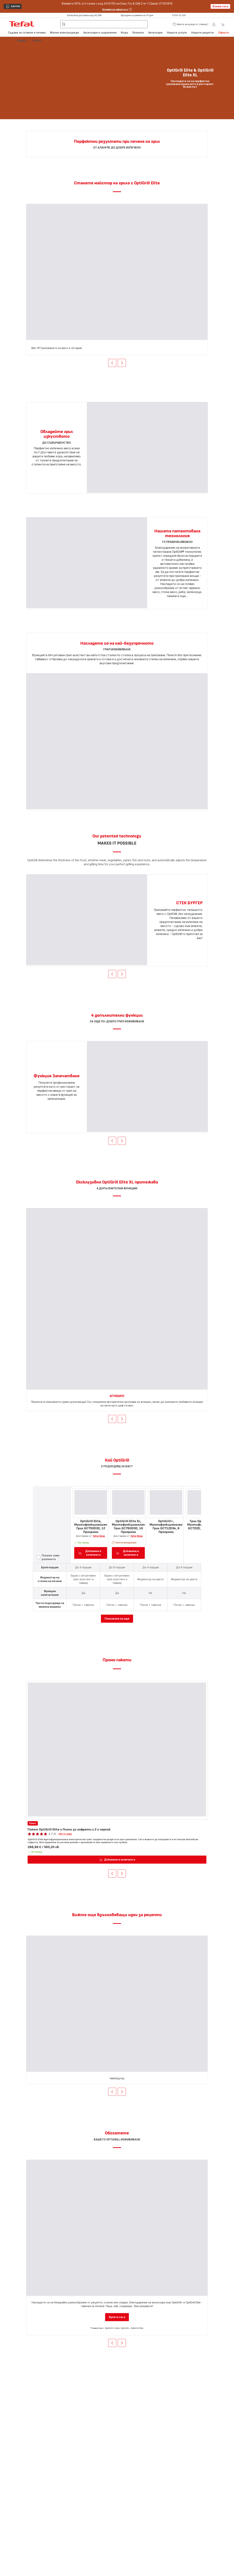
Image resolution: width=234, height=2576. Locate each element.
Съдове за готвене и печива (27, 32)
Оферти (223, 32)
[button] (190, 24)
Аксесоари (155, 32)
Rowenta (138, 32)
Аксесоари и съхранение (100, 32)
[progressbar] (147, 447)
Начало (21, 40)
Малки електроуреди (64, 32)
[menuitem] (27, 32)
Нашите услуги (177, 32)
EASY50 (13, 7)
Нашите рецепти (202, 32)
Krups (124, 32)
